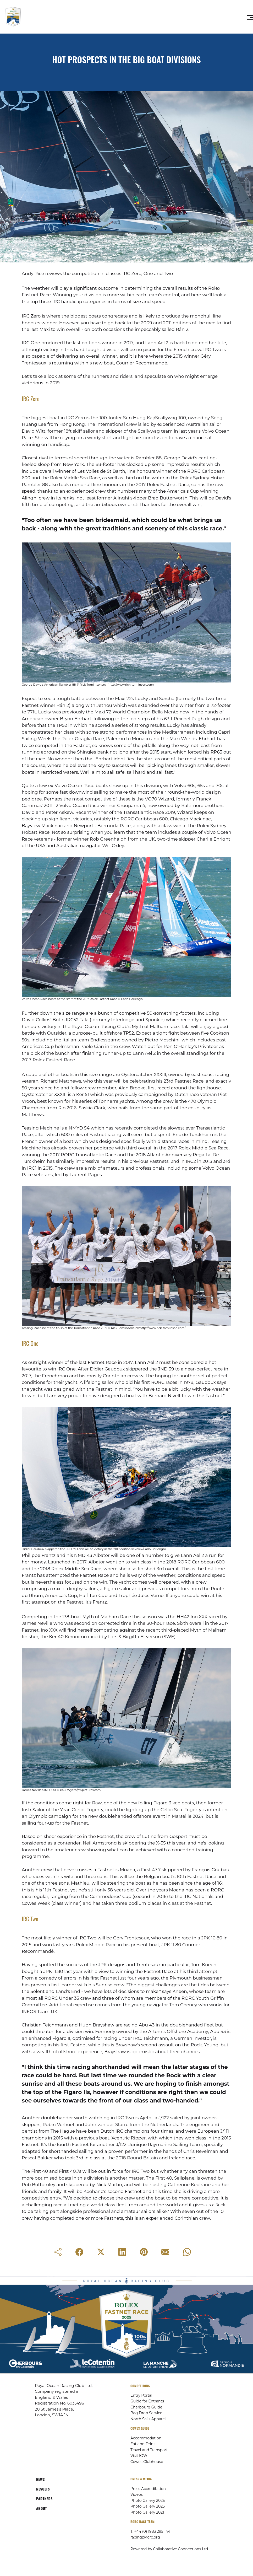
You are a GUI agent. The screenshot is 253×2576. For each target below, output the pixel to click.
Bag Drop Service (146, 2413)
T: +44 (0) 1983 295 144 (150, 2531)
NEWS (40, 2479)
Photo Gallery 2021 (147, 2512)
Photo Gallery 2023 (147, 2506)
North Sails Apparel (148, 2419)
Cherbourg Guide (146, 2407)
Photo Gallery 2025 (147, 2500)
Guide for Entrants (147, 2401)
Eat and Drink (143, 2443)
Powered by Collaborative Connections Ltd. (169, 2549)
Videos (136, 2494)
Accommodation (145, 2438)
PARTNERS (44, 2498)
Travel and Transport (149, 2450)
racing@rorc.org (145, 2537)
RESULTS (43, 2489)
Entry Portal (141, 2395)
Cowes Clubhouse (146, 2461)
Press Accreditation (148, 2488)
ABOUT (41, 2508)
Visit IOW (138, 2455)
